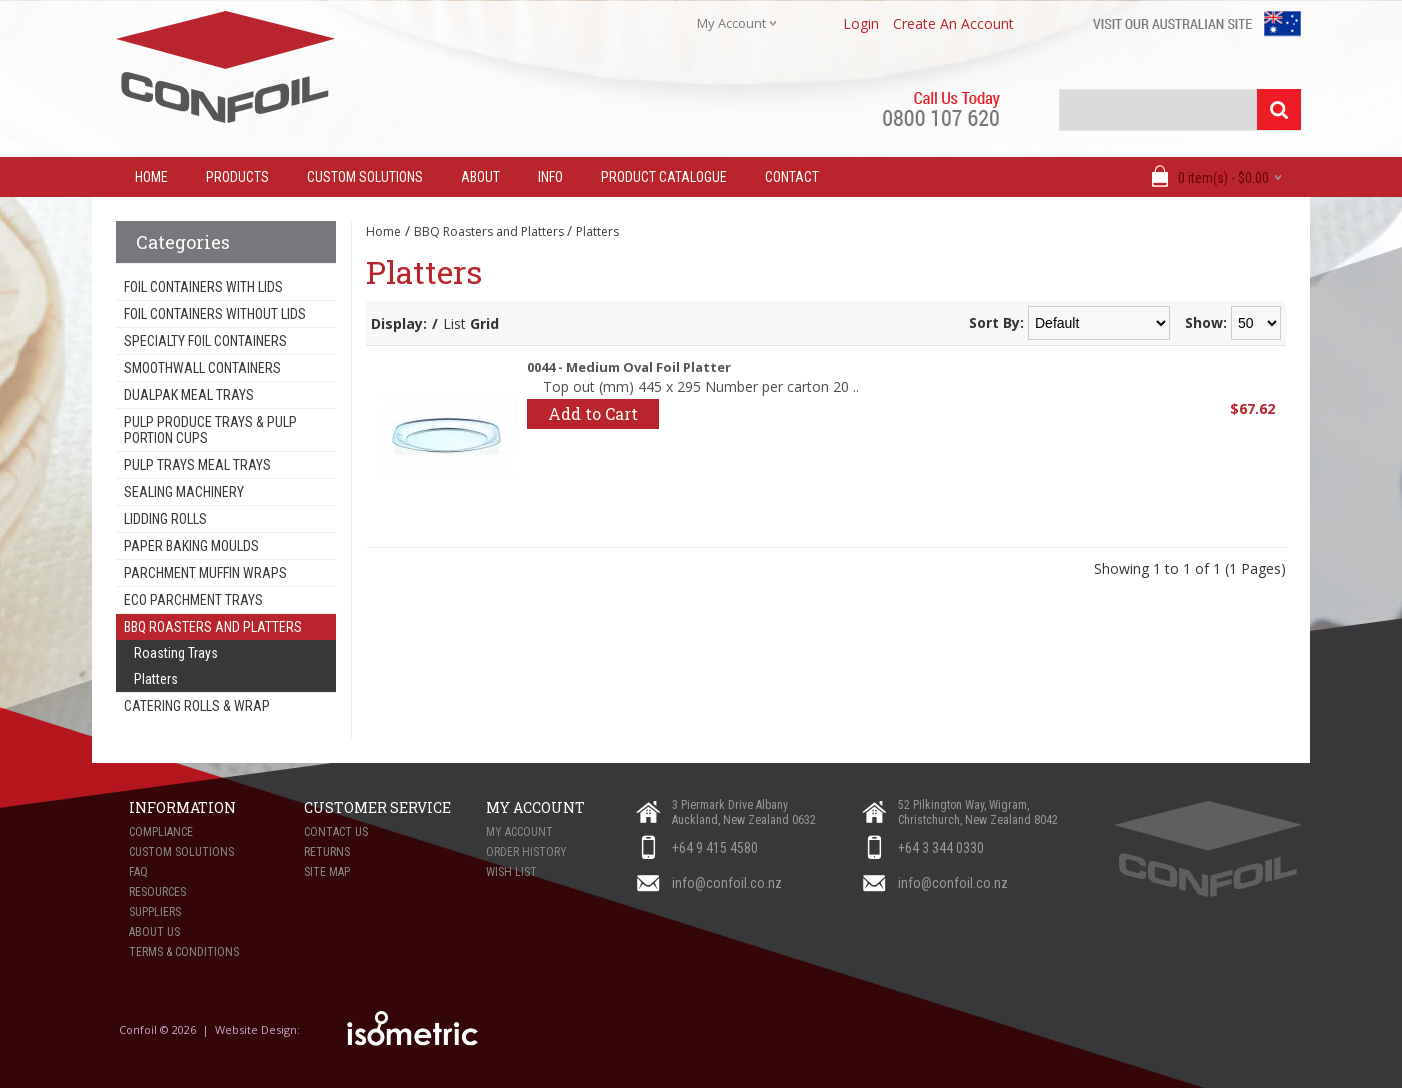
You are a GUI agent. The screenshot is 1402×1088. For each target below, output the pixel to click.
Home (383, 231)
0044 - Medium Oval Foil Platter (629, 367)
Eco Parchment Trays (193, 600)
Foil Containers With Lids (203, 287)
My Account (519, 832)
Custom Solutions (365, 177)
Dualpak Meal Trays (189, 395)
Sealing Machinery (184, 492)
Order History (526, 852)
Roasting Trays (176, 653)
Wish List (511, 872)
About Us (154, 932)
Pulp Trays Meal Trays (197, 465)
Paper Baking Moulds (191, 546)
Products (237, 177)
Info (550, 177)
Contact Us (336, 832)
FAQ (138, 872)
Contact (792, 177)
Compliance (161, 832)
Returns (327, 852)
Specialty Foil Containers (205, 341)
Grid (484, 323)
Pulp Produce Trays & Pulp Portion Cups (210, 430)
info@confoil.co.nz (727, 883)
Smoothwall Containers (202, 368)
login (861, 23)
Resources (157, 892)
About (480, 177)
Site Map (327, 872)
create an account (953, 23)
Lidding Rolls (165, 519)
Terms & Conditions (184, 952)
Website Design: (259, 1029)
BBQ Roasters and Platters (213, 627)
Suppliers (155, 912)
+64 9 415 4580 (715, 848)
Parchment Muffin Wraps (205, 573)
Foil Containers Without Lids (215, 314)
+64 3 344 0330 (941, 848)
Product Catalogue (664, 177)
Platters (156, 679)
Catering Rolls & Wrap (197, 706)
